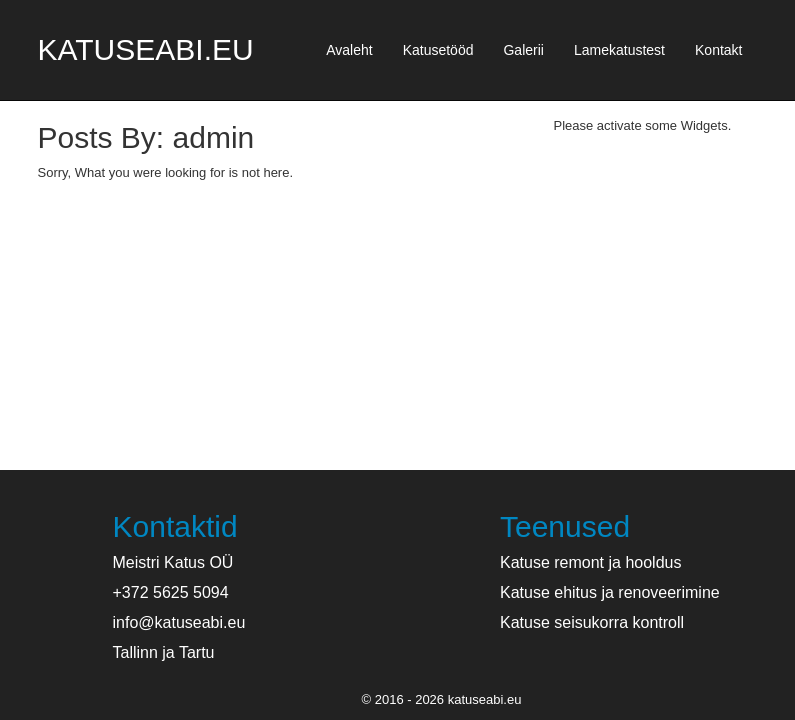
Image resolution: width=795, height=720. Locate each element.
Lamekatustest (619, 50)
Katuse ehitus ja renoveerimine (610, 592)
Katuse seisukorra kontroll (592, 622)
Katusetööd (438, 50)
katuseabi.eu (146, 49)
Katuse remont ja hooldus (590, 562)
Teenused (565, 526)
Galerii (523, 50)
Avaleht (349, 50)
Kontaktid (175, 526)
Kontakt (718, 50)
